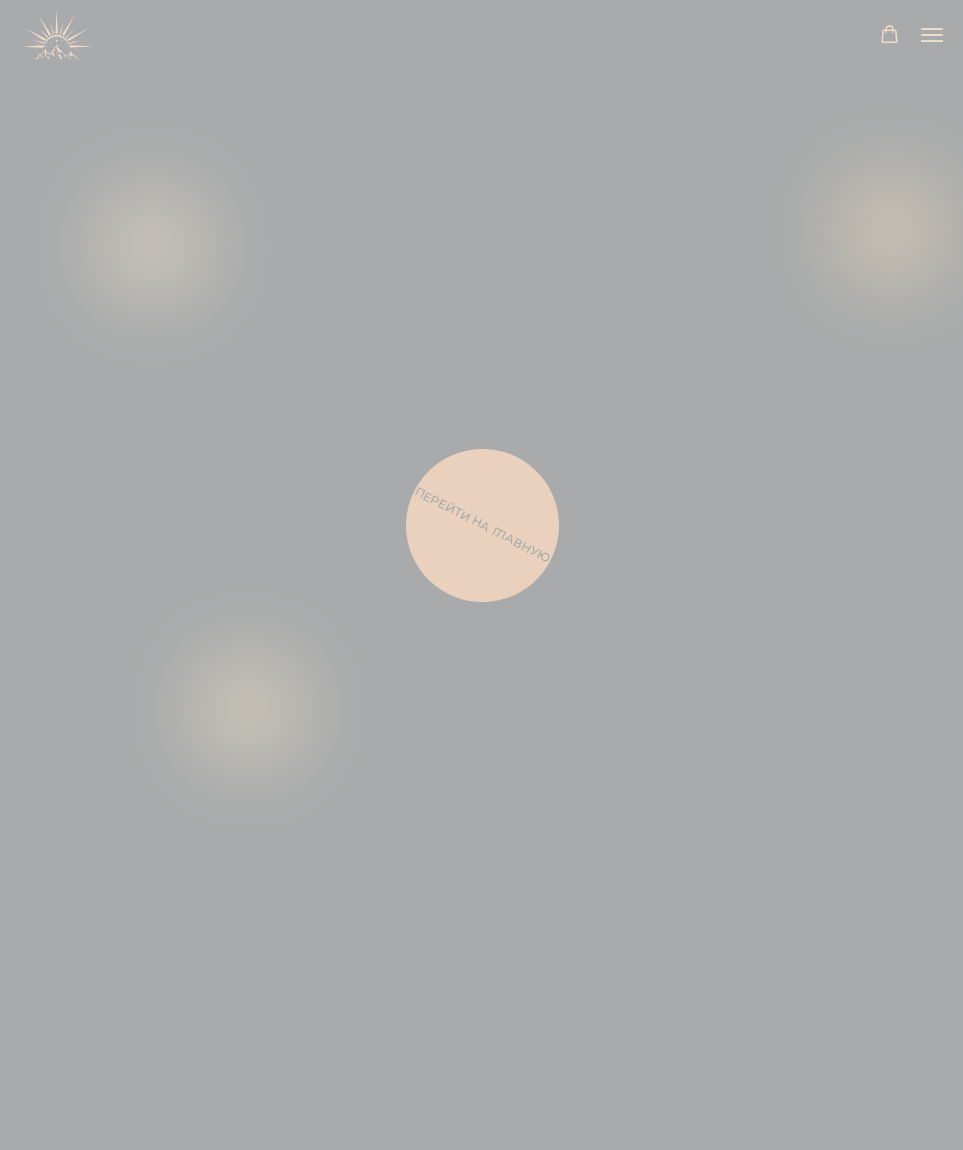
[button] (889, 34)
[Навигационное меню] (932, 35)
